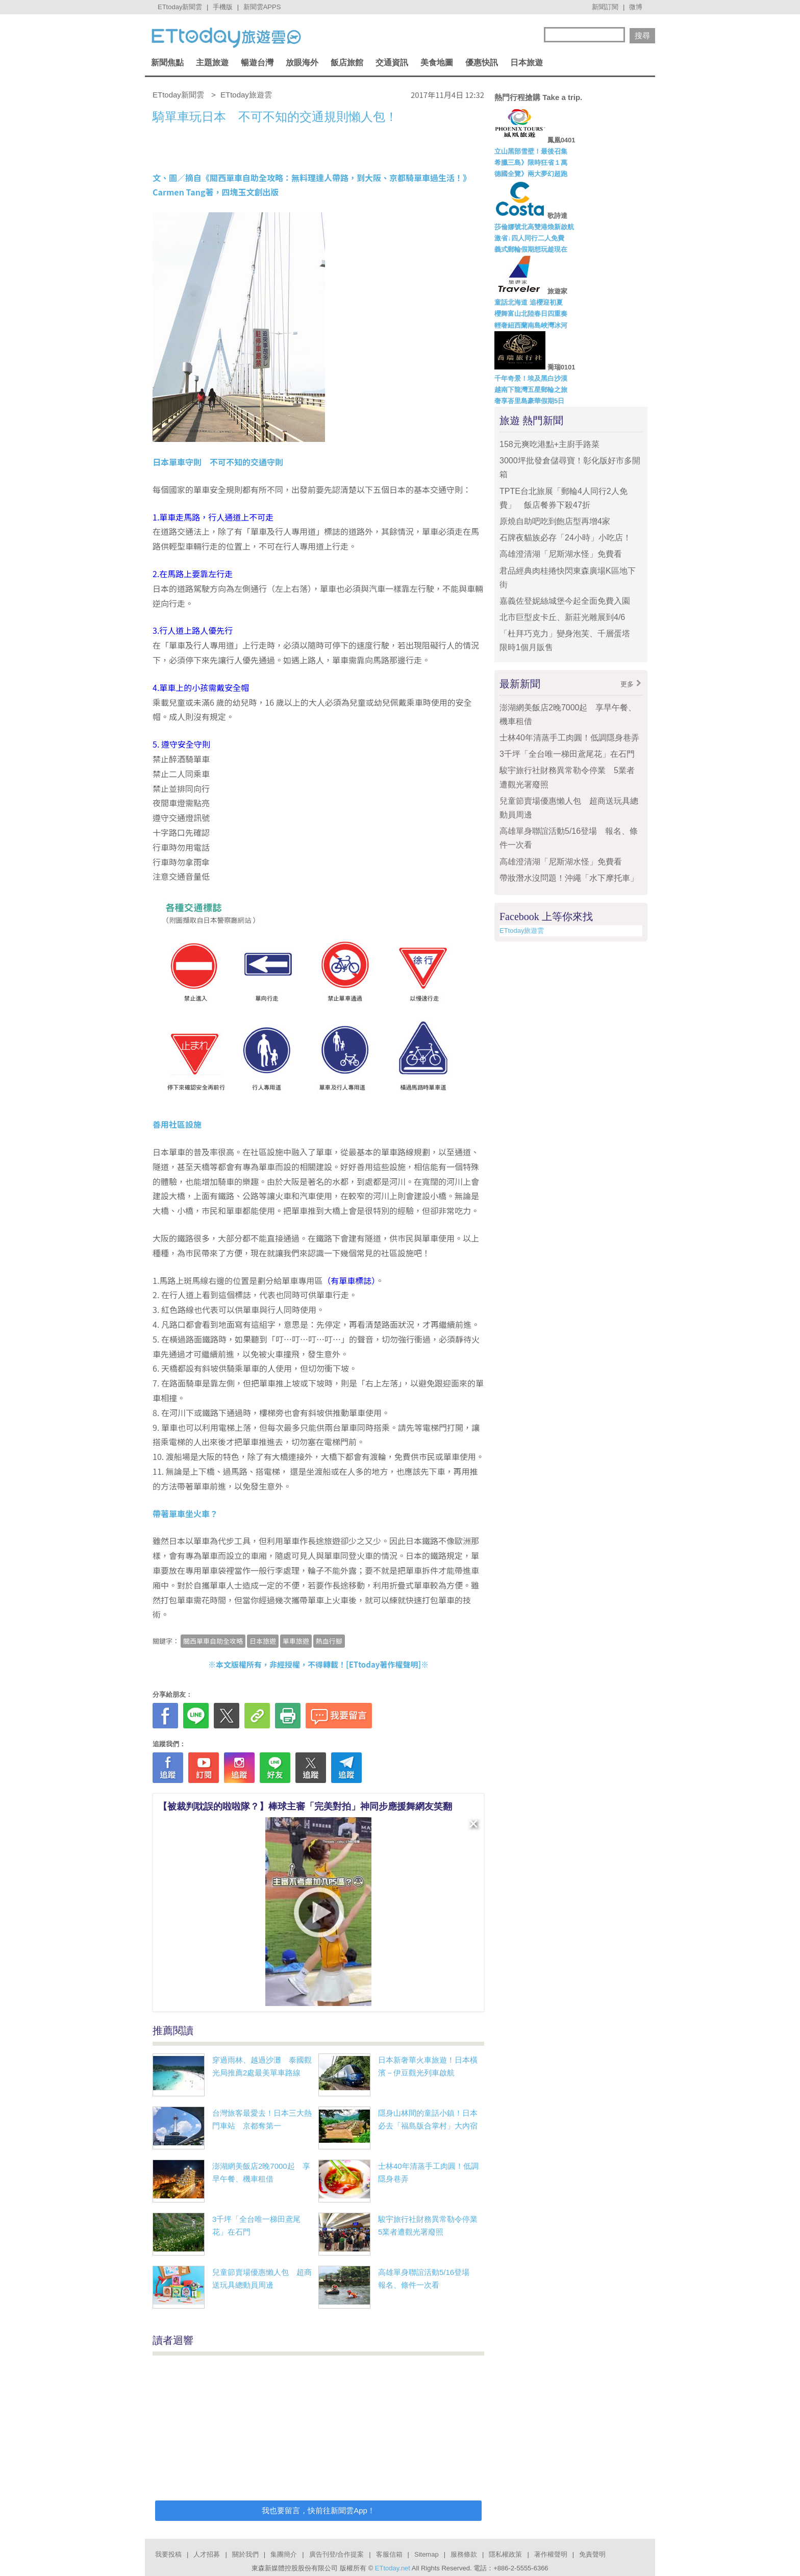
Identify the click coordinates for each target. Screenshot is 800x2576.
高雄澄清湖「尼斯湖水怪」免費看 (560, 554)
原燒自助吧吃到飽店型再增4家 (554, 521)
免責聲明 (592, 2554)
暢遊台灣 (257, 62)
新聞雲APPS (262, 7)
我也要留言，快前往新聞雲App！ (318, 2510)
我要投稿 (168, 2554)
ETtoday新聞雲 (180, 7)
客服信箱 (389, 2554)
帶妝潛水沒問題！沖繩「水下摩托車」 (568, 878)
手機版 (223, 7)
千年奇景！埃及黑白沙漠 (530, 378)
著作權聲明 (550, 2554)
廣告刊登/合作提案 (336, 2554)
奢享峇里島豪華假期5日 (529, 401)
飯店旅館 (347, 62)
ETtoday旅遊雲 (521, 930)
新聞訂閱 (605, 7)
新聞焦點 (167, 62)
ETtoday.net (392, 2568)
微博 (635, 7)
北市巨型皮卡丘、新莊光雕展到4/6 (562, 617)
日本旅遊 (526, 62)
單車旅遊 (296, 1641)
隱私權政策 (505, 2554)
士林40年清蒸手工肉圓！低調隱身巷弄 (569, 737)
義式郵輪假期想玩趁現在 (530, 249)
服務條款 (464, 2554)
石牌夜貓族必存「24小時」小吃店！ (565, 537)
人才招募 (206, 2554)
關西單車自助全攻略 (213, 1641)
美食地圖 (436, 62)
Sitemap (426, 2554)
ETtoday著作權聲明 (383, 1664)
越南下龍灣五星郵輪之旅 (530, 389)
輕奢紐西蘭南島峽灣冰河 (530, 325)
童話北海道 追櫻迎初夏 (528, 302)
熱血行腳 (329, 1641)
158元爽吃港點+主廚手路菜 (549, 444)
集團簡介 (283, 2554)
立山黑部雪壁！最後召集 (530, 151)
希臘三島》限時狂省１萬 (530, 162)
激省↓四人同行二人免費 (529, 238)
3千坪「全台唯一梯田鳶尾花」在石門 (567, 754)
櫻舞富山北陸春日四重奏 (530, 313)
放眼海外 (302, 62)
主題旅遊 (212, 62)
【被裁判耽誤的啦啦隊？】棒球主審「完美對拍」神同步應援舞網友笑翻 (305, 1806)
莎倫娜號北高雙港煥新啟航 (534, 227)
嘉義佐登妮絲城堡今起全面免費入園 (564, 601)
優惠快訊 (481, 62)
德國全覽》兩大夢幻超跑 (530, 174)
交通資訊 (392, 62)
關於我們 (245, 2554)
